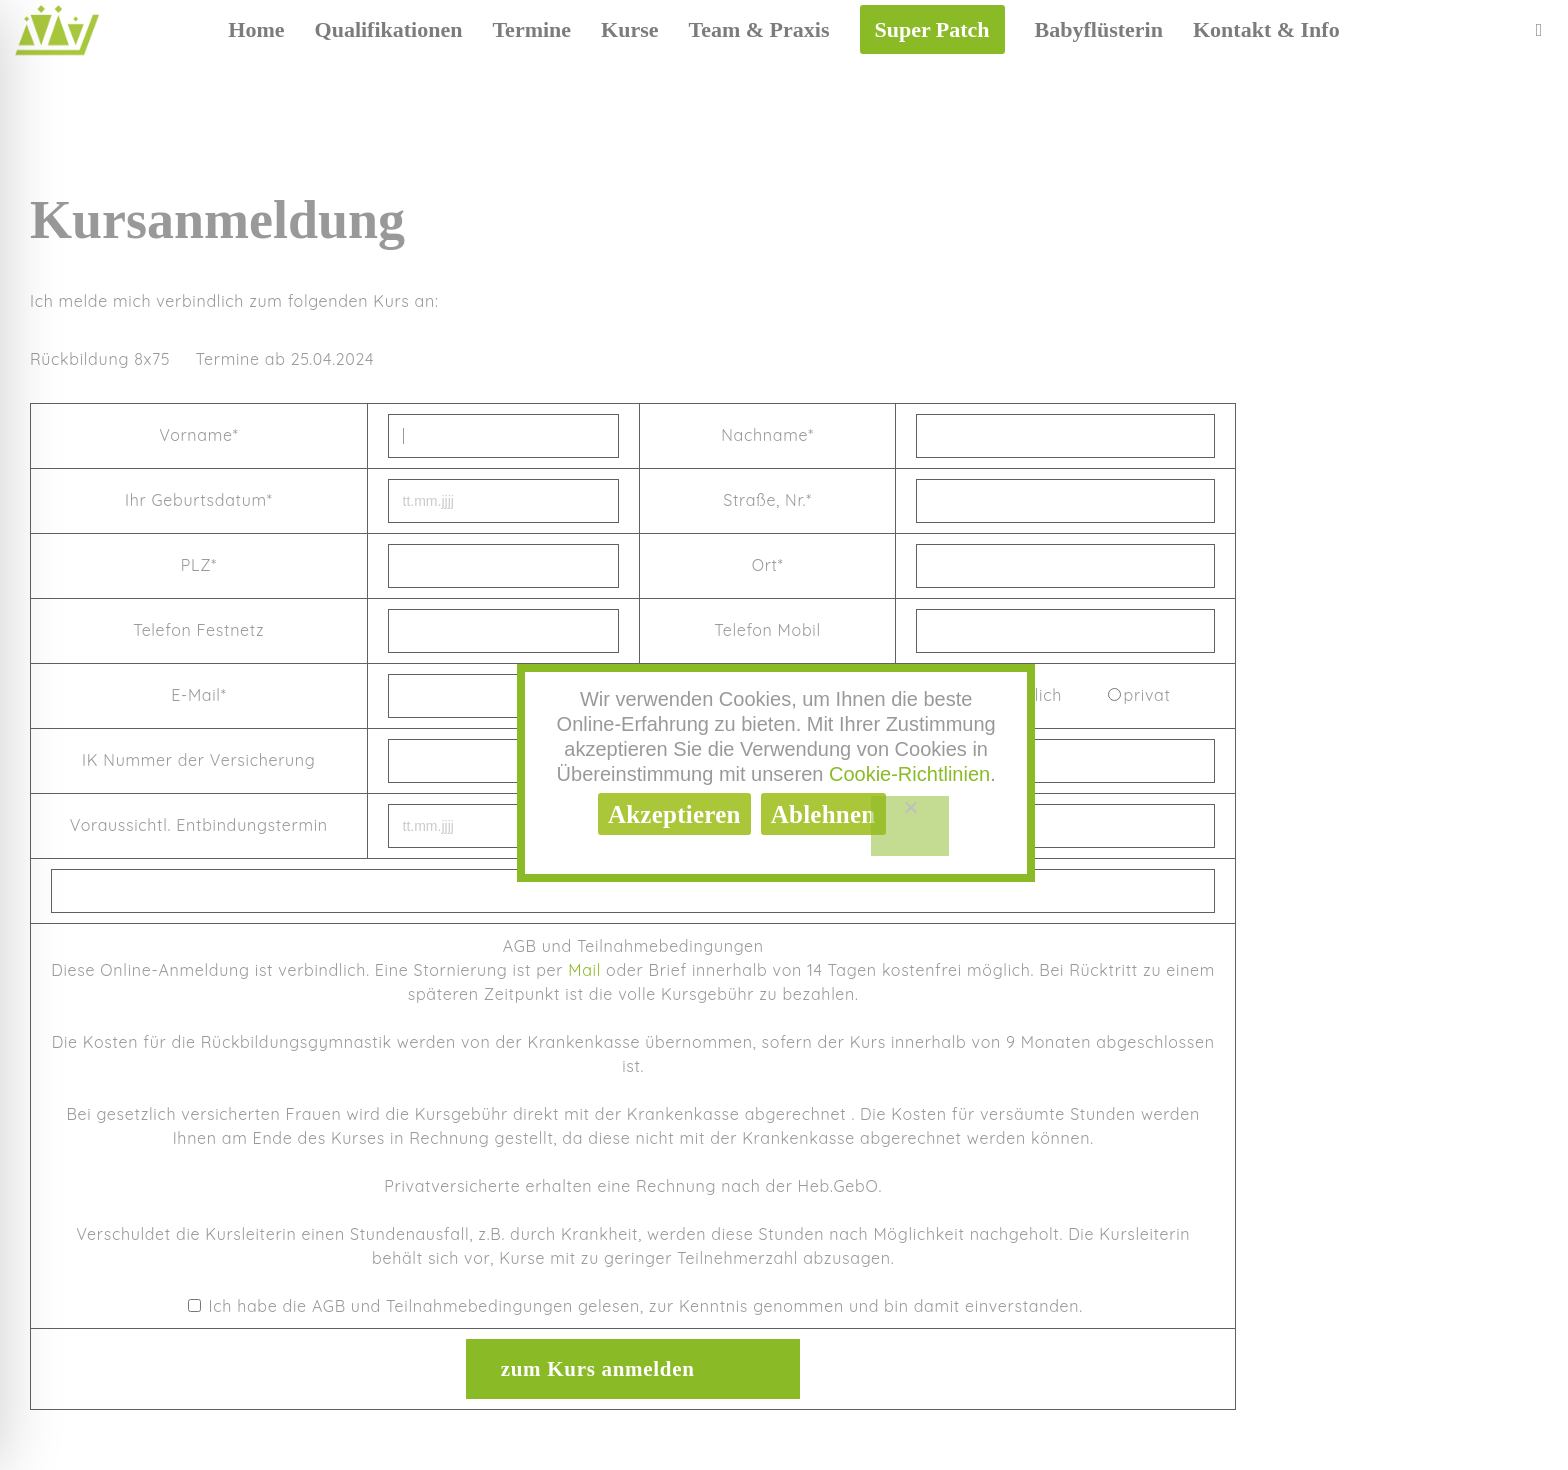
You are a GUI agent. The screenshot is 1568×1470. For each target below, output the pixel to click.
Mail (584, 970)
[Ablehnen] (910, 826)
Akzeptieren (674, 814)
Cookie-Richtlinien (909, 774)
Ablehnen (823, 814)
